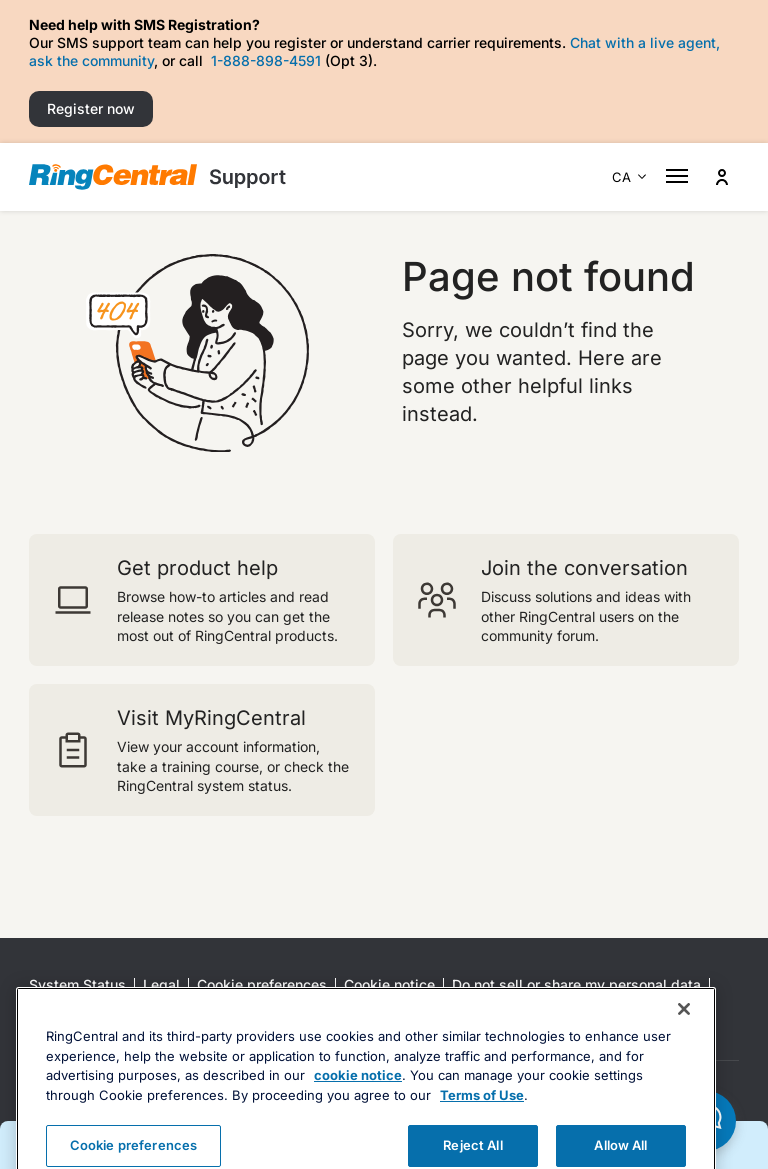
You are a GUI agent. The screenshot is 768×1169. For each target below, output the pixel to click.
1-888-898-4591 (266, 60)
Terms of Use (482, 1124)
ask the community (91, 60)
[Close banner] (684, 1038)
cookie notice (358, 1104)
